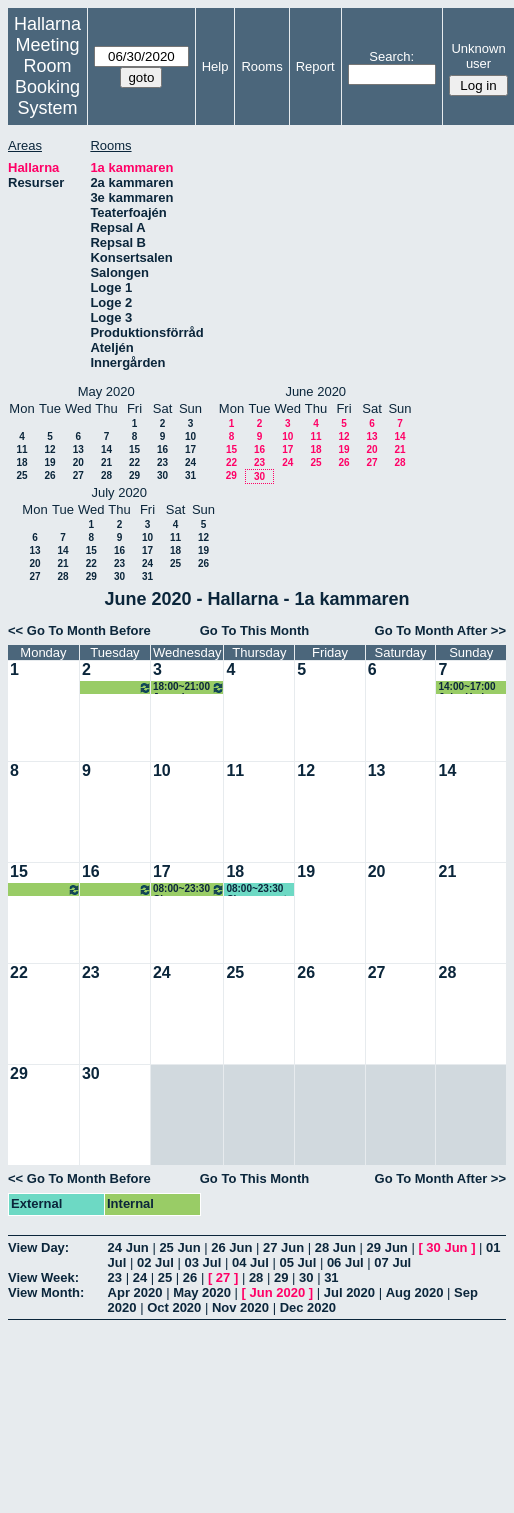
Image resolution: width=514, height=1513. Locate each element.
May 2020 (202, 1292)
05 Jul (297, 1262)
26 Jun (231, 1247)
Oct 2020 (174, 1307)
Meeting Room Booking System (47, 76)
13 (78, 449)
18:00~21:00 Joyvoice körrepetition (189, 687)
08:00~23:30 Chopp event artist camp (45, 889)
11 (21, 449)
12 (49, 449)
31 (190, 475)
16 (162, 449)
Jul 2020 (349, 1292)
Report (315, 66)
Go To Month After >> (440, 630)
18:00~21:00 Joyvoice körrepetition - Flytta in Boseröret (117, 687)
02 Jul (155, 1262)
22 (134, 462)
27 (78, 475)
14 (106, 449)
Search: (391, 56)
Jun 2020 (278, 1292)
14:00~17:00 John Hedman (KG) (471, 687)
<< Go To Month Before (79, 630)
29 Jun (387, 1247)
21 (106, 462)
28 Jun (335, 1247)
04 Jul (250, 1262)
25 (21, 475)
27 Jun (283, 1247)
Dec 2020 (308, 1307)
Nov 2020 (240, 1307)
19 (49, 462)
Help (215, 66)
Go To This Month (255, 630)
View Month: (46, 1292)
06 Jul (345, 1262)
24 (190, 462)
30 (162, 475)
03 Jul (202, 1262)
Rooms (261, 66)
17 (190, 449)
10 (190, 436)
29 (134, 475)
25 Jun (179, 1247)
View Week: (43, 1277)
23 (162, 462)
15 (134, 449)
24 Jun (128, 1247)
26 (49, 475)
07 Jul (392, 1262)
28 (106, 475)
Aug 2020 (415, 1292)
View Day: (38, 1247)
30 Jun (446, 1247)
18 (21, 462)
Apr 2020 (135, 1292)
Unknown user (478, 56)
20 (78, 462)
